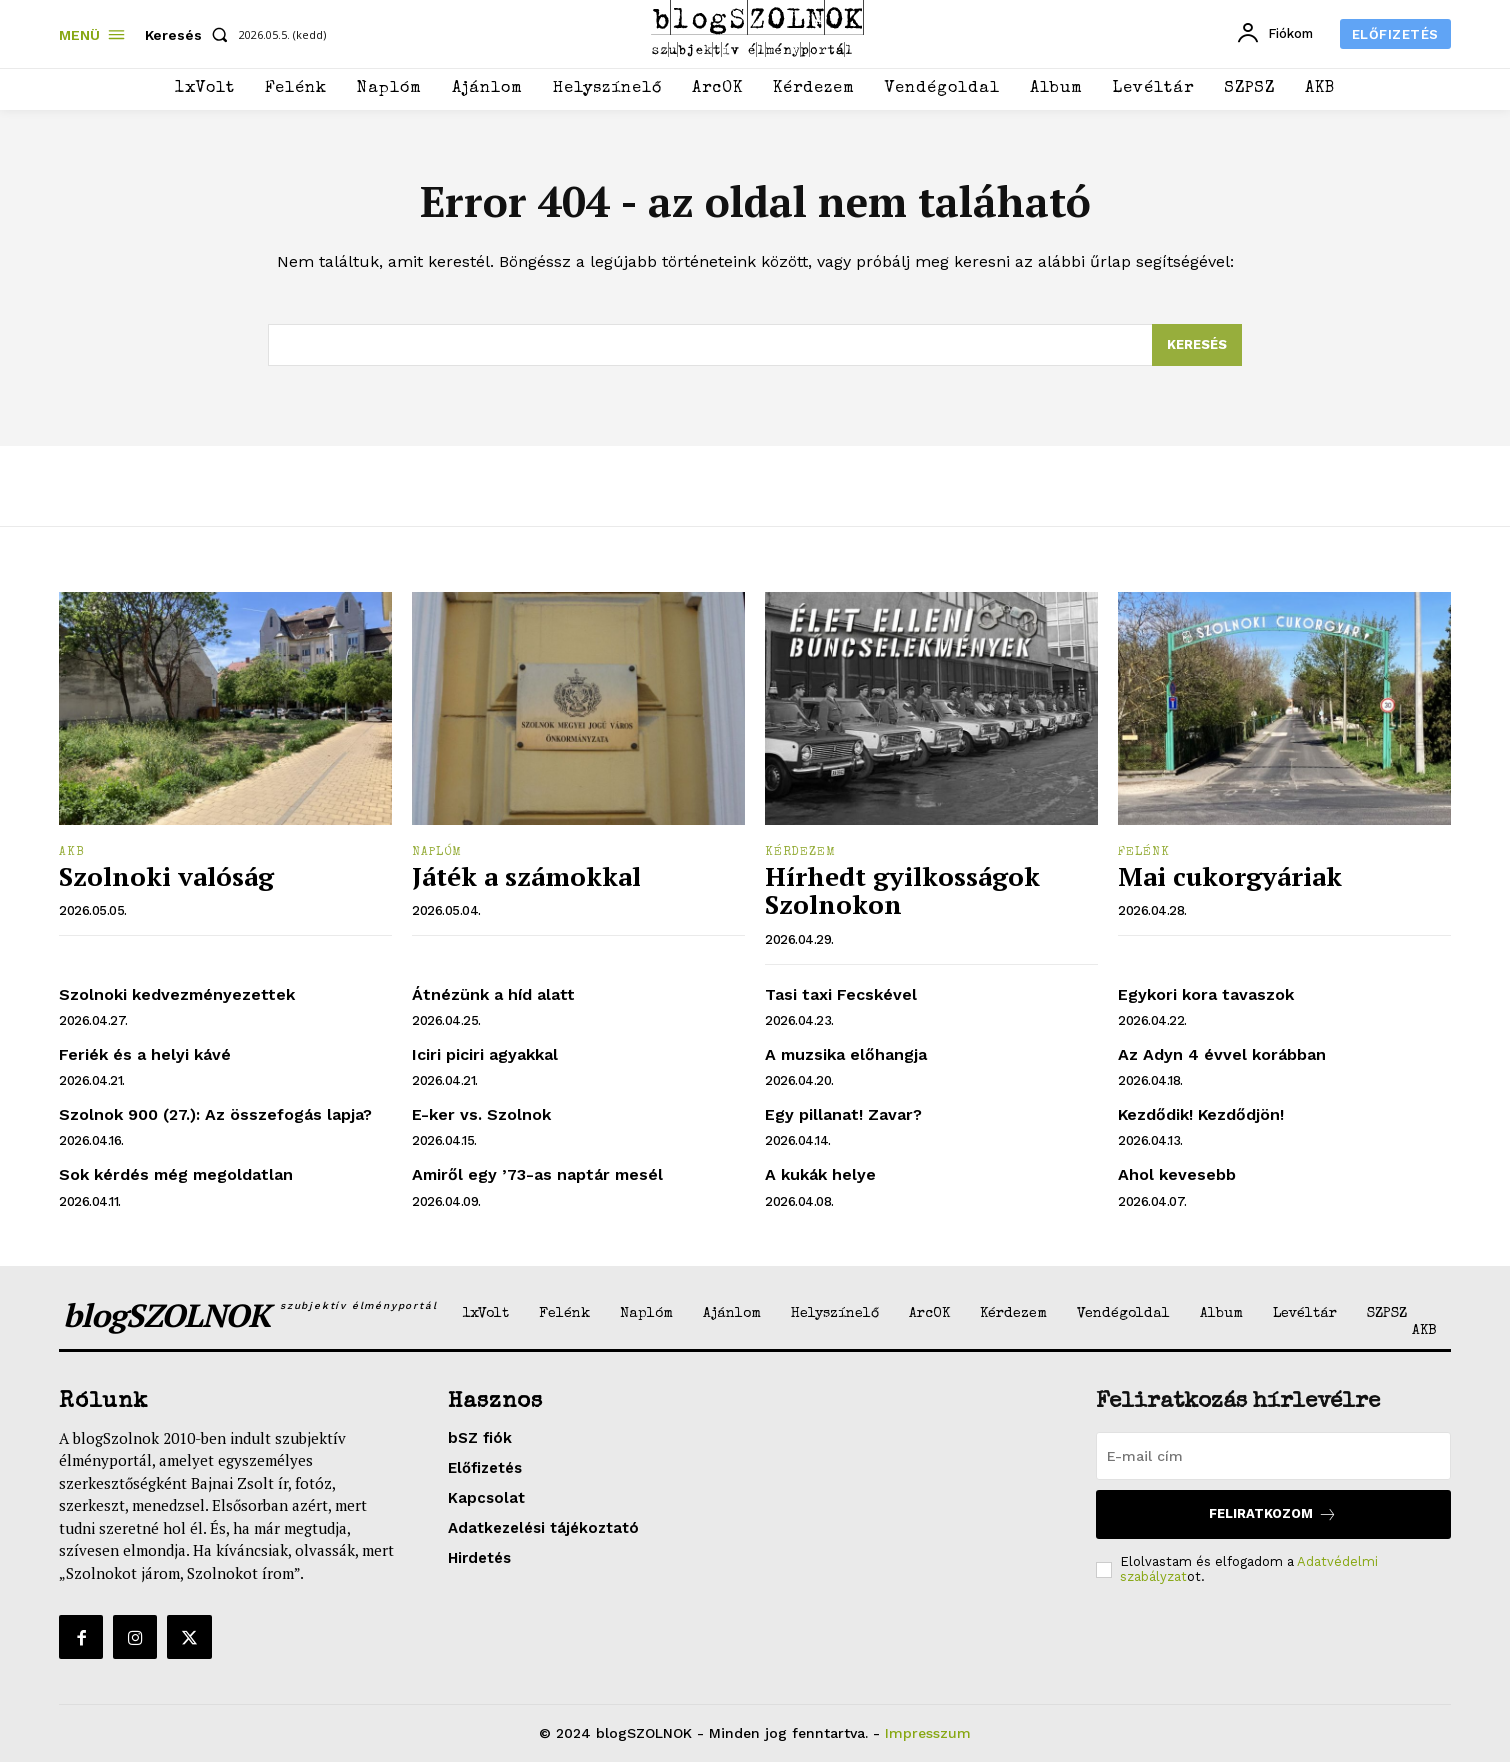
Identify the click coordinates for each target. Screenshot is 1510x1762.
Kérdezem (800, 853)
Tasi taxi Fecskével (841, 994)
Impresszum (928, 1733)
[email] (1273, 1456)
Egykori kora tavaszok (1206, 994)
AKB (72, 853)
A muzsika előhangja (846, 1054)
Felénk (1144, 853)
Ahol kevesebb (1177, 1174)
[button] (190, 35)
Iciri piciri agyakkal (485, 1054)
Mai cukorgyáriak (1230, 876)
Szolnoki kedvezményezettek (177, 994)
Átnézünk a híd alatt (493, 994)
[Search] (1197, 345)
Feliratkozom (1273, 1514)
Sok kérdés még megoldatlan (176, 1174)
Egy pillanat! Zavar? (843, 1114)
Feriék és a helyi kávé (145, 1054)
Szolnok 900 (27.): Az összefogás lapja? (215, 1114)
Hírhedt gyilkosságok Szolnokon (902, 890)
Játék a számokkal (526, 876)
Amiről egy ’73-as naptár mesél (537, 1174)
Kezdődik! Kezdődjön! (1201, 1114)
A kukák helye (820, 1174)
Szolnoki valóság (166, 876)
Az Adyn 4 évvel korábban (1222, 1054)
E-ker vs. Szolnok (481, 1114)
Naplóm (437, 853)
